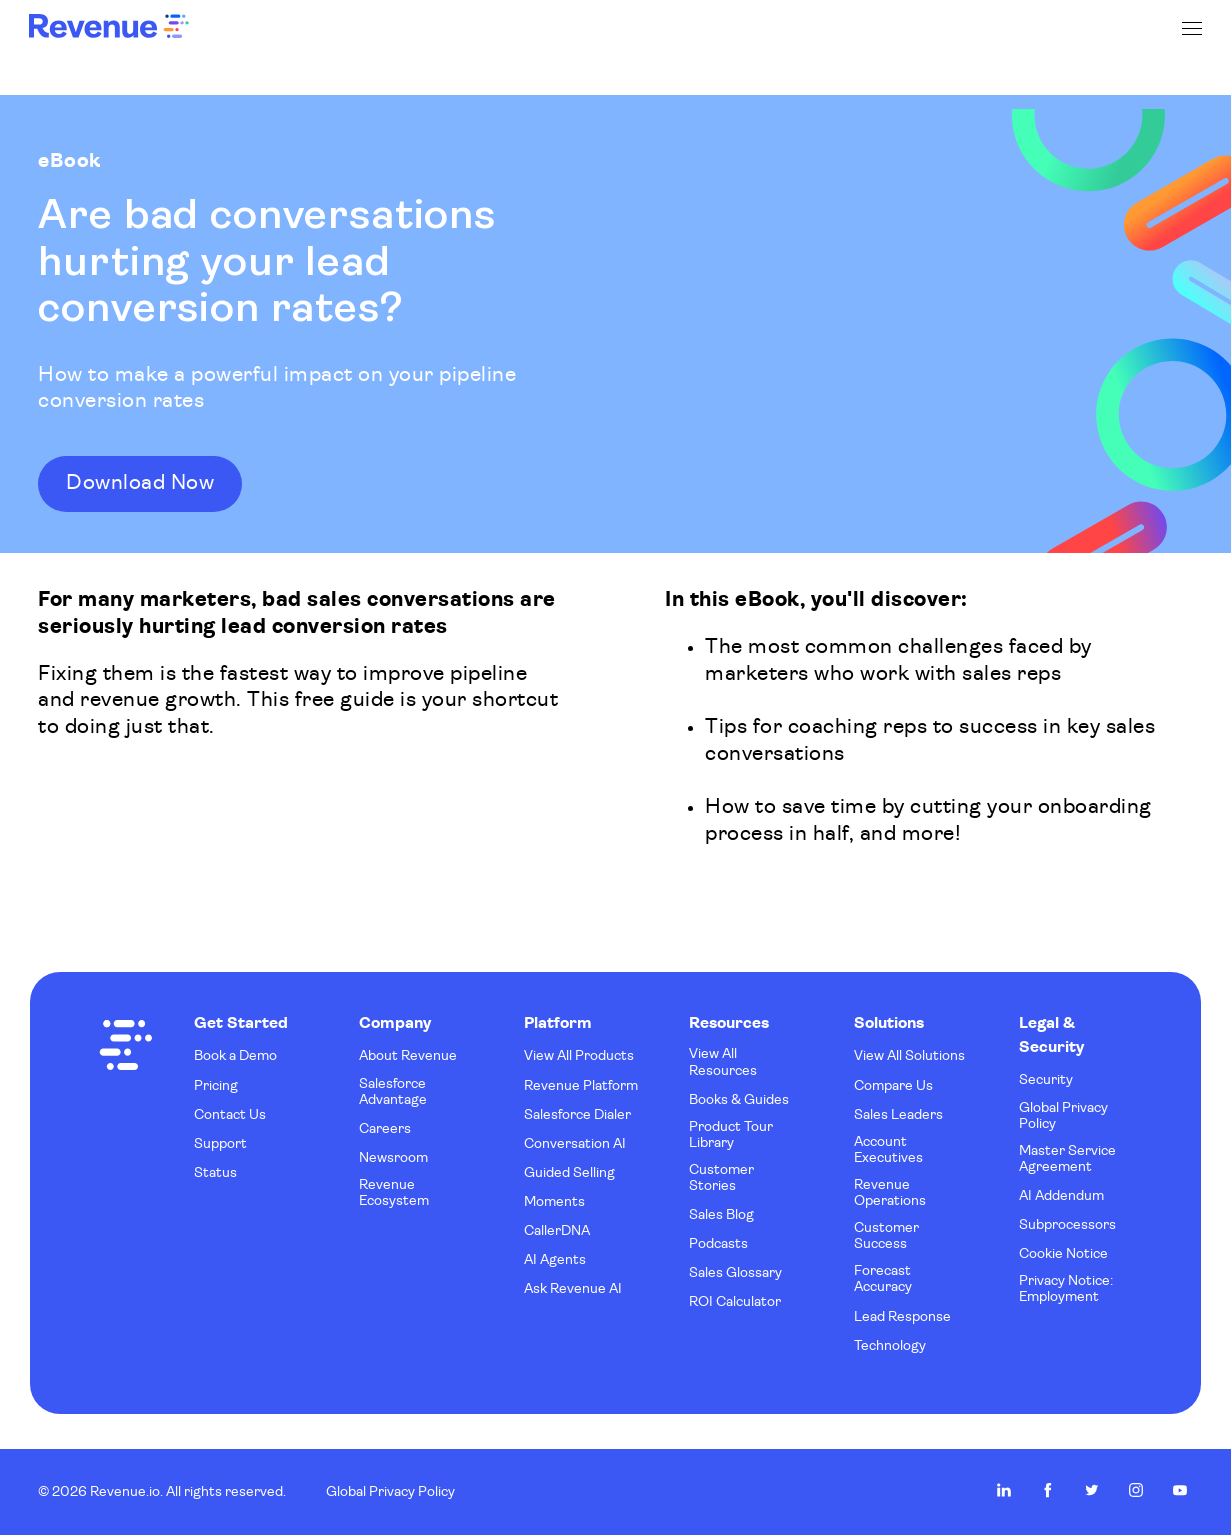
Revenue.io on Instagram (1136, 1490)
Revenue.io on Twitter (1092, 1490)
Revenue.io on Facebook (1048, 1490)
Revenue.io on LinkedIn (1004, 1490)
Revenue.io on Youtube (1180, 1490)
